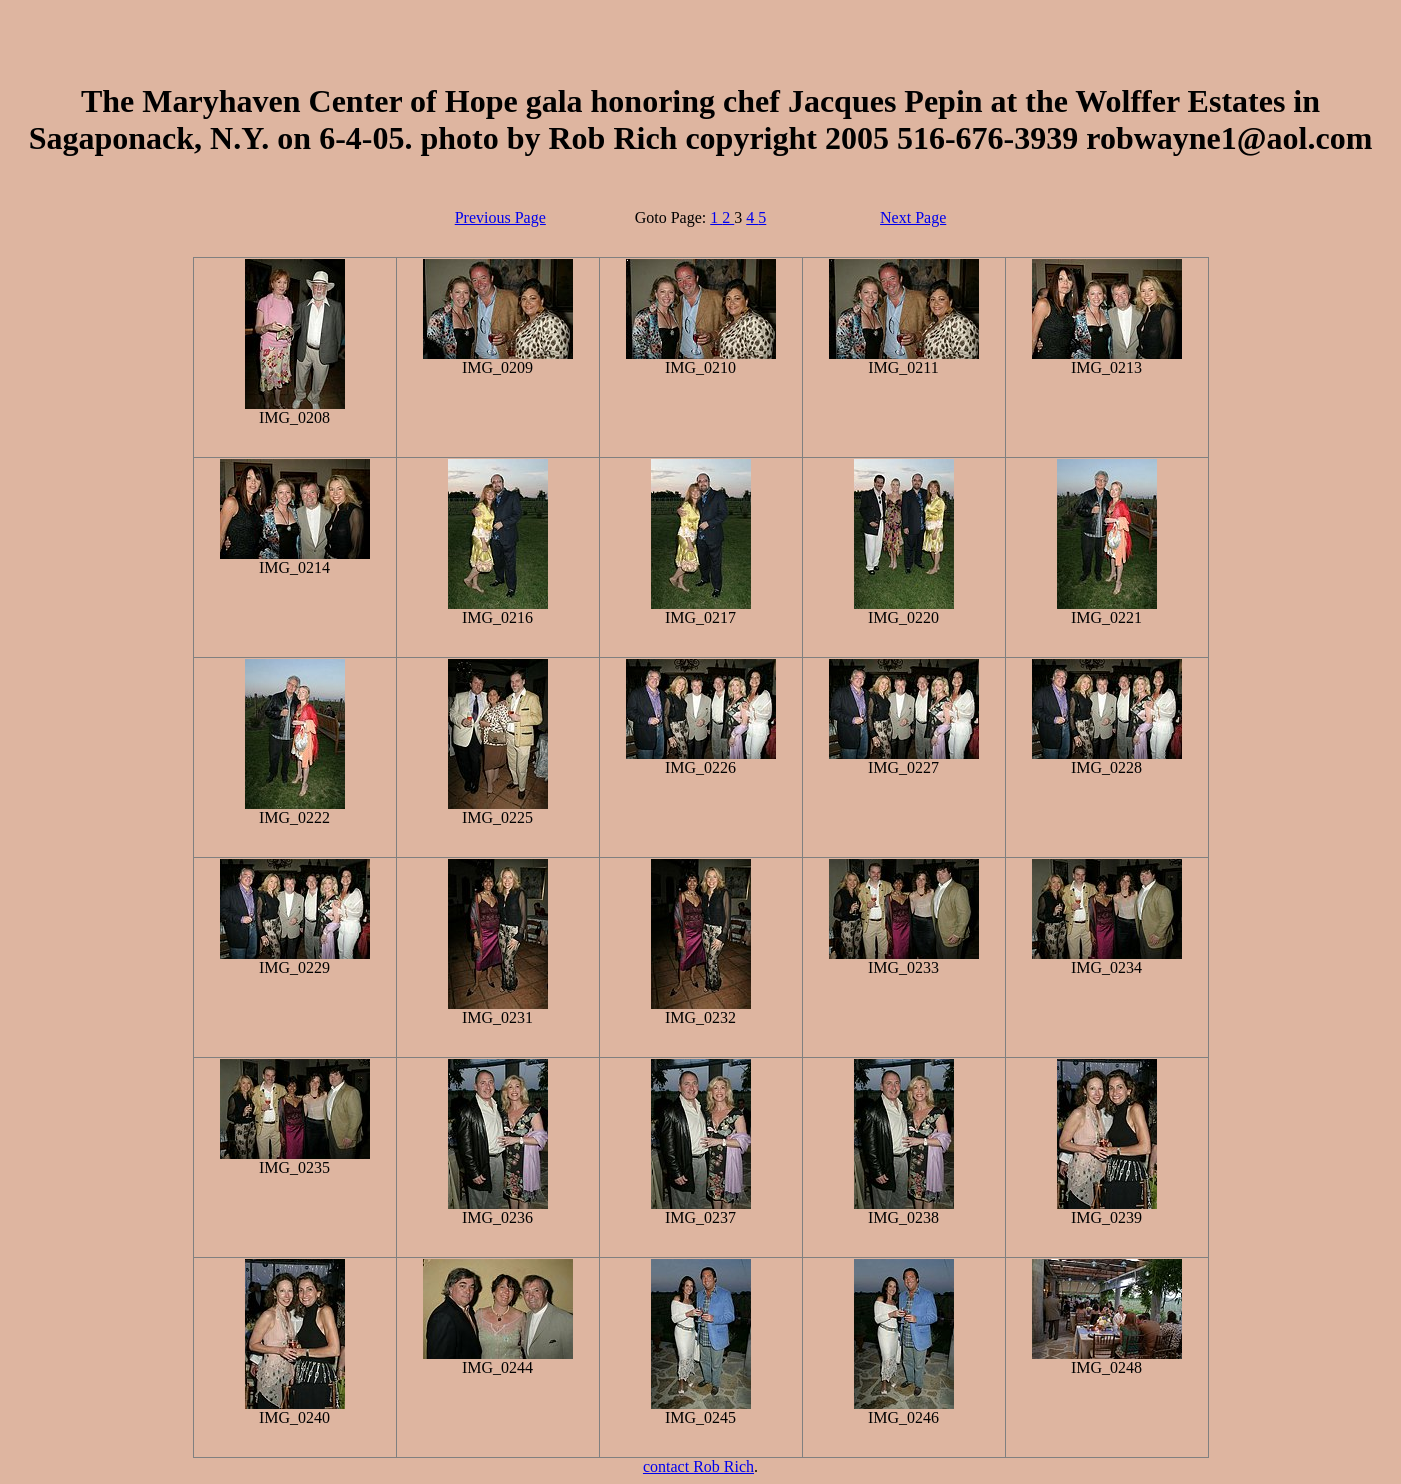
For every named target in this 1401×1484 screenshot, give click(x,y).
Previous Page (500, 217)
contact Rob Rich (698, 1466)
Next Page (913, 217)
